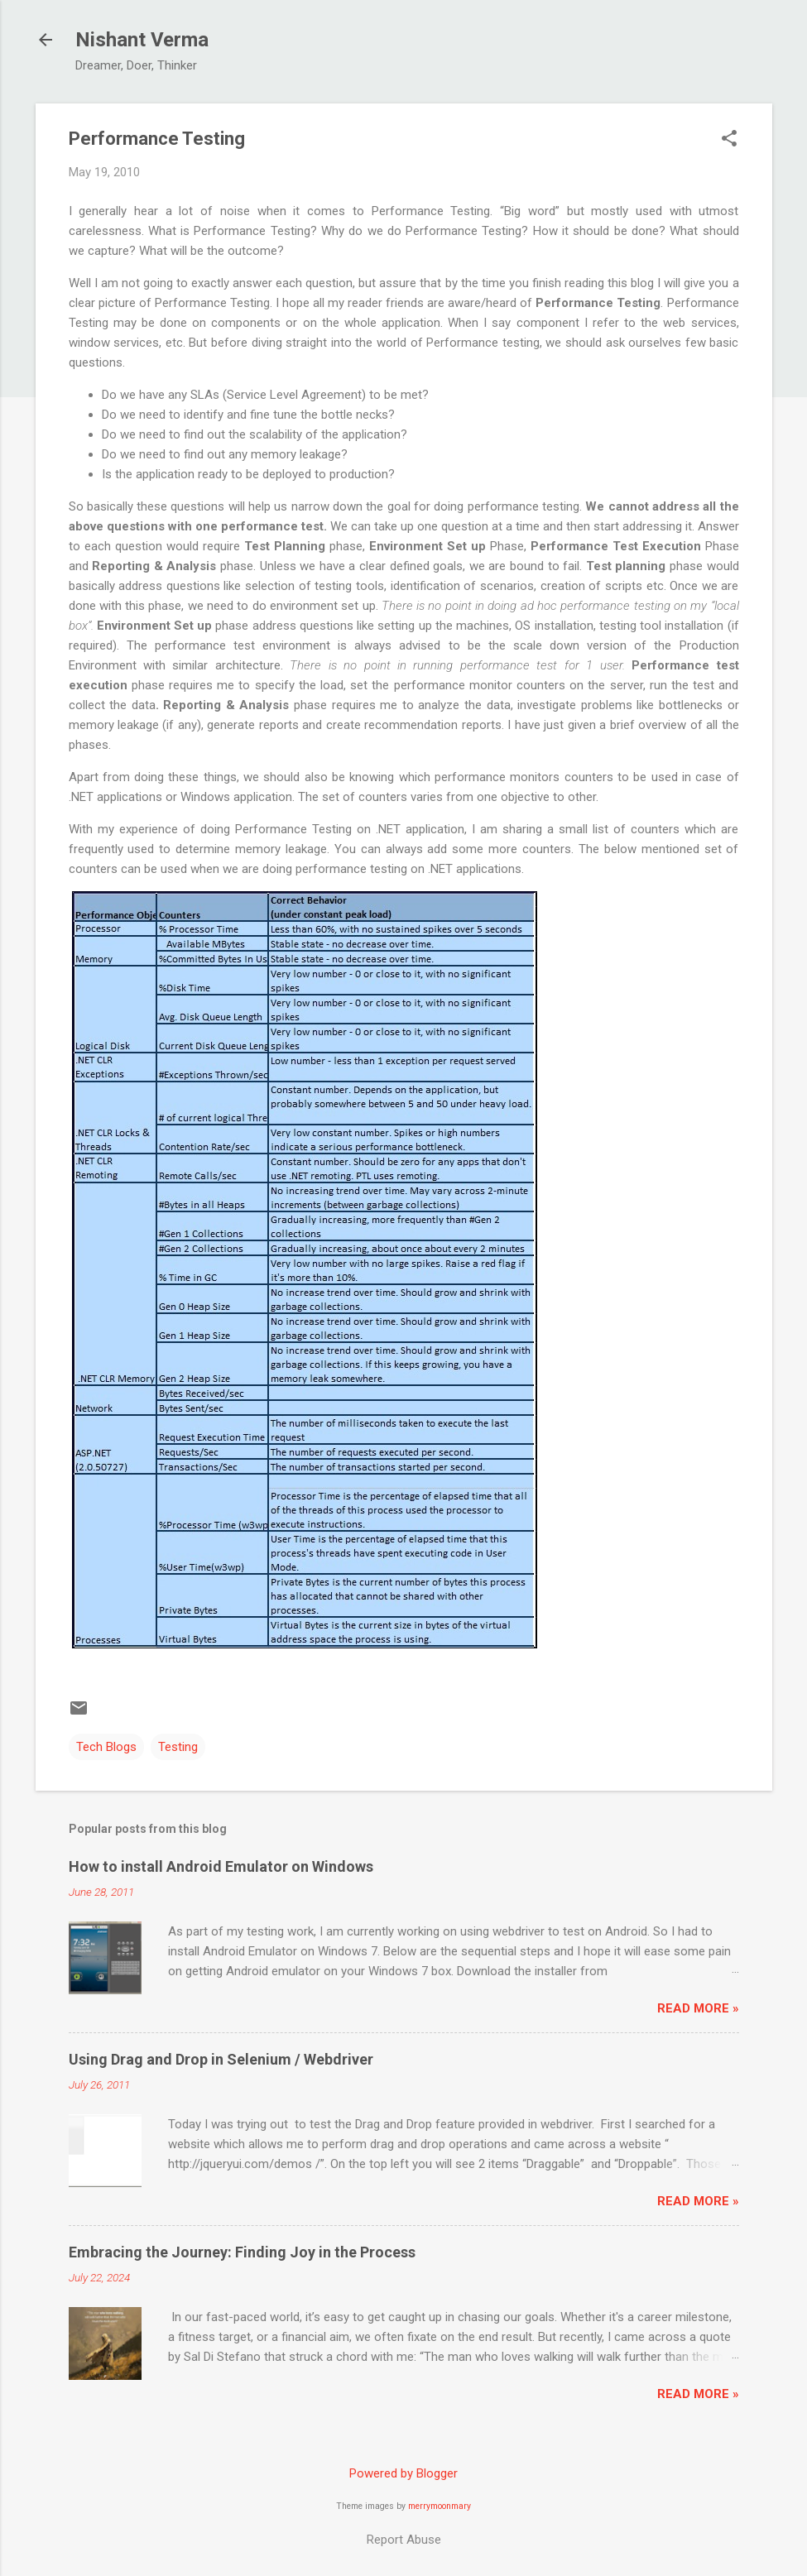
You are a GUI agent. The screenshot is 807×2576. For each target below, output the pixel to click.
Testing (178, 1746)
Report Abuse (404, 2539)
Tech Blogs (106, 1746)
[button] (729, 139)
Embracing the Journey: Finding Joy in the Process (242, 2252)
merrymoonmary (439, 2506)
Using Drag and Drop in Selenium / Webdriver (221, 2059)
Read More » (698, 2008)
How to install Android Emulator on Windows (221, 1866)
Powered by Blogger (403, 2473)
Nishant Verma (142, 39)
